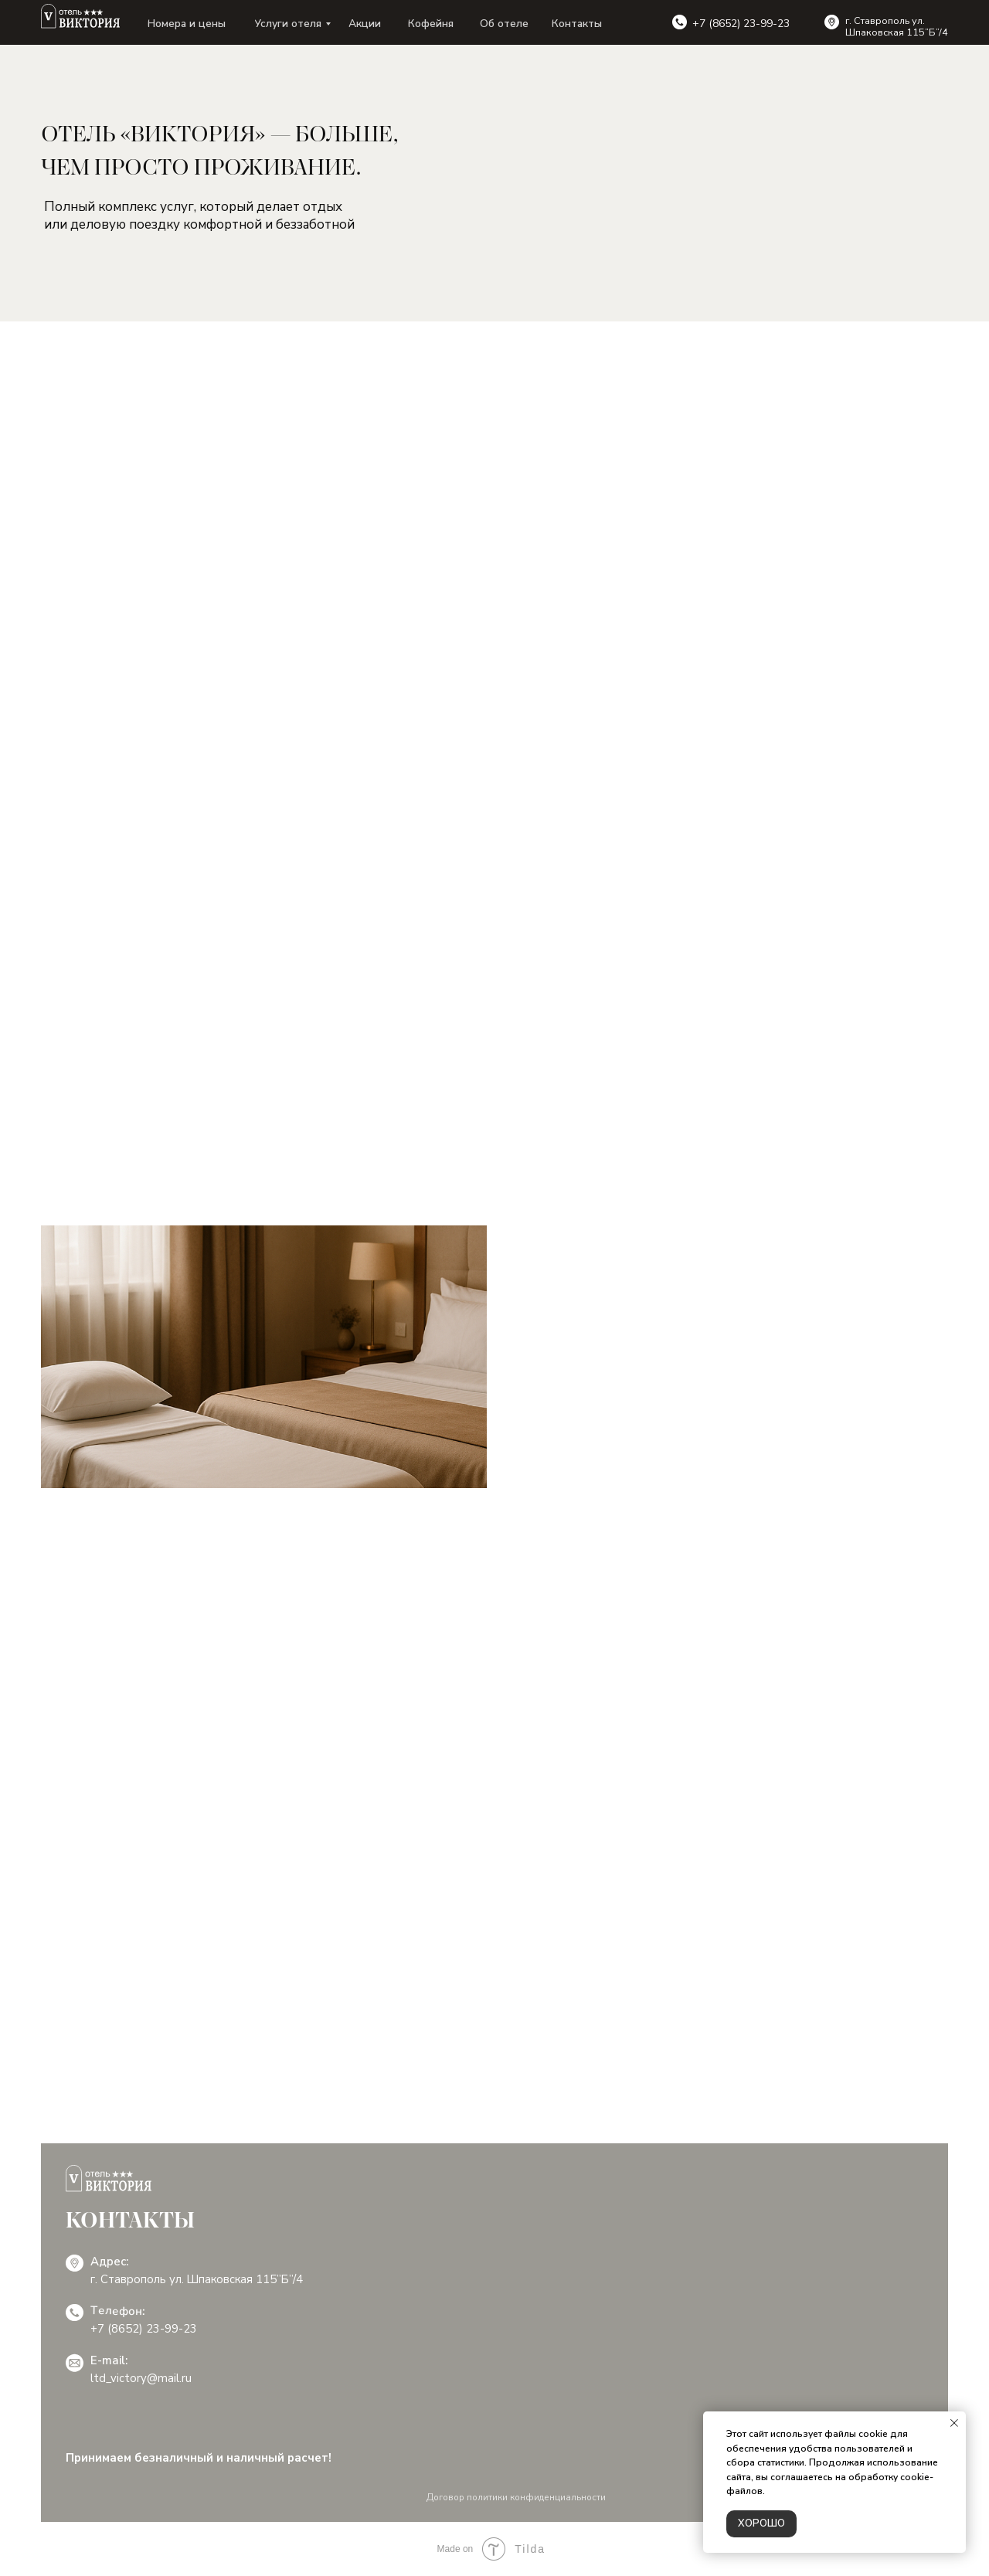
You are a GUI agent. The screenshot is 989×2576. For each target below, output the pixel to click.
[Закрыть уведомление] (954, 2423)
